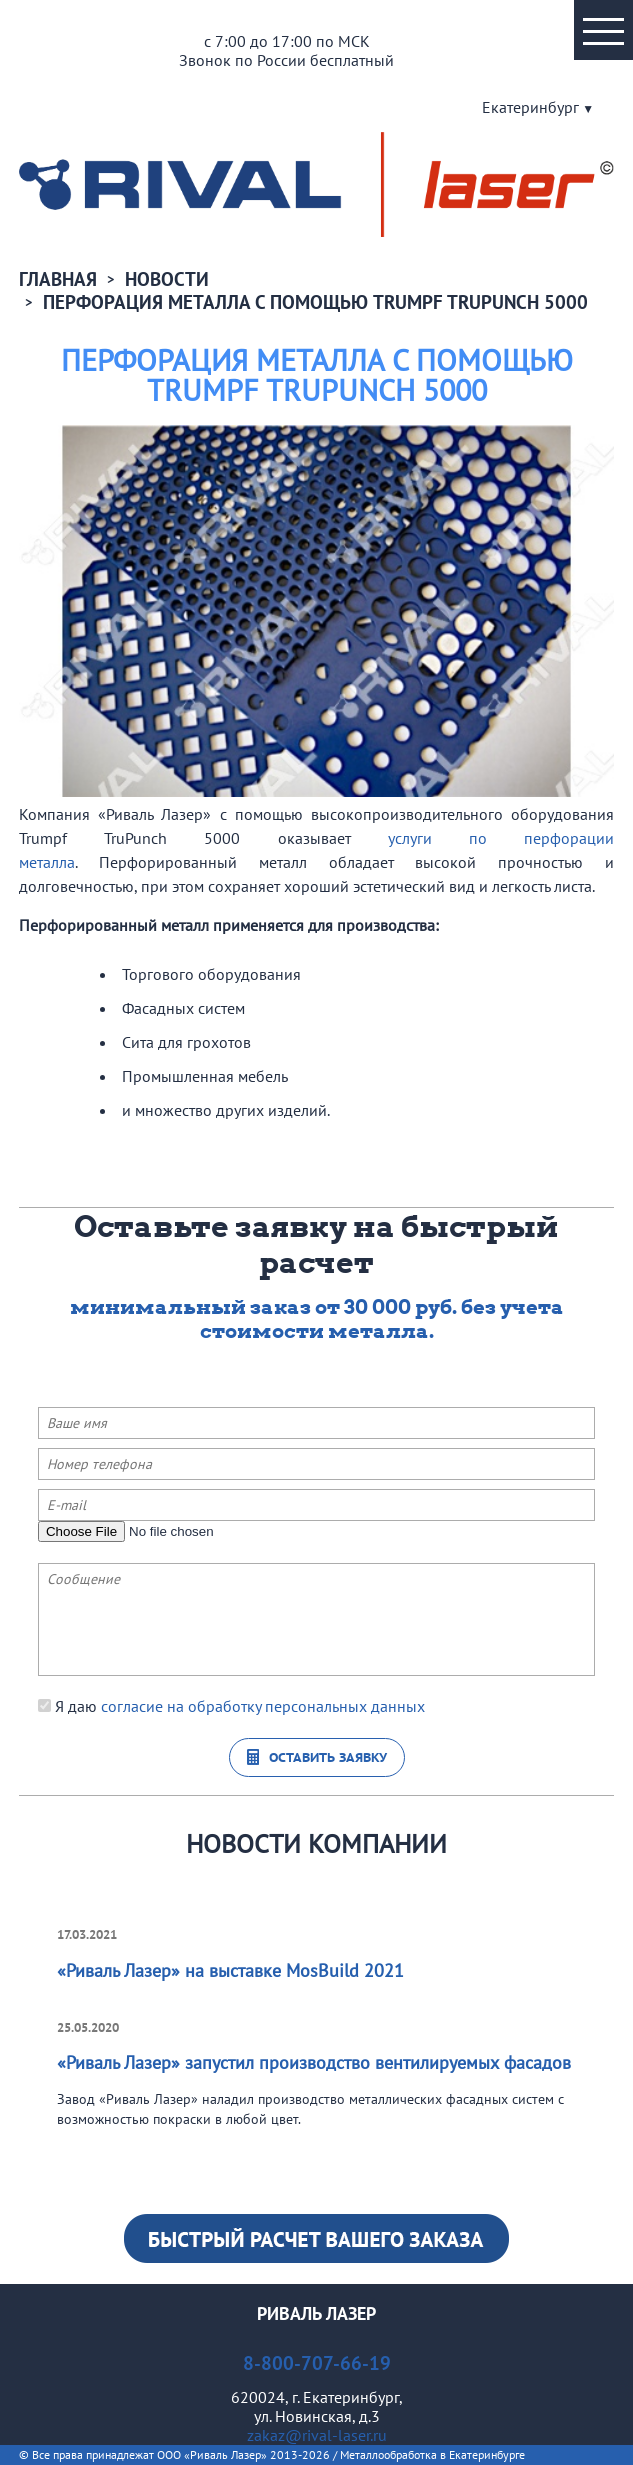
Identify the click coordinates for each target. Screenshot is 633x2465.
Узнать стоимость (316, 2238)
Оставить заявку (328, 1757)
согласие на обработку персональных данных (263, 1706)
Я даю (231, 1706)
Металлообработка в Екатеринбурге (432, 2454)
